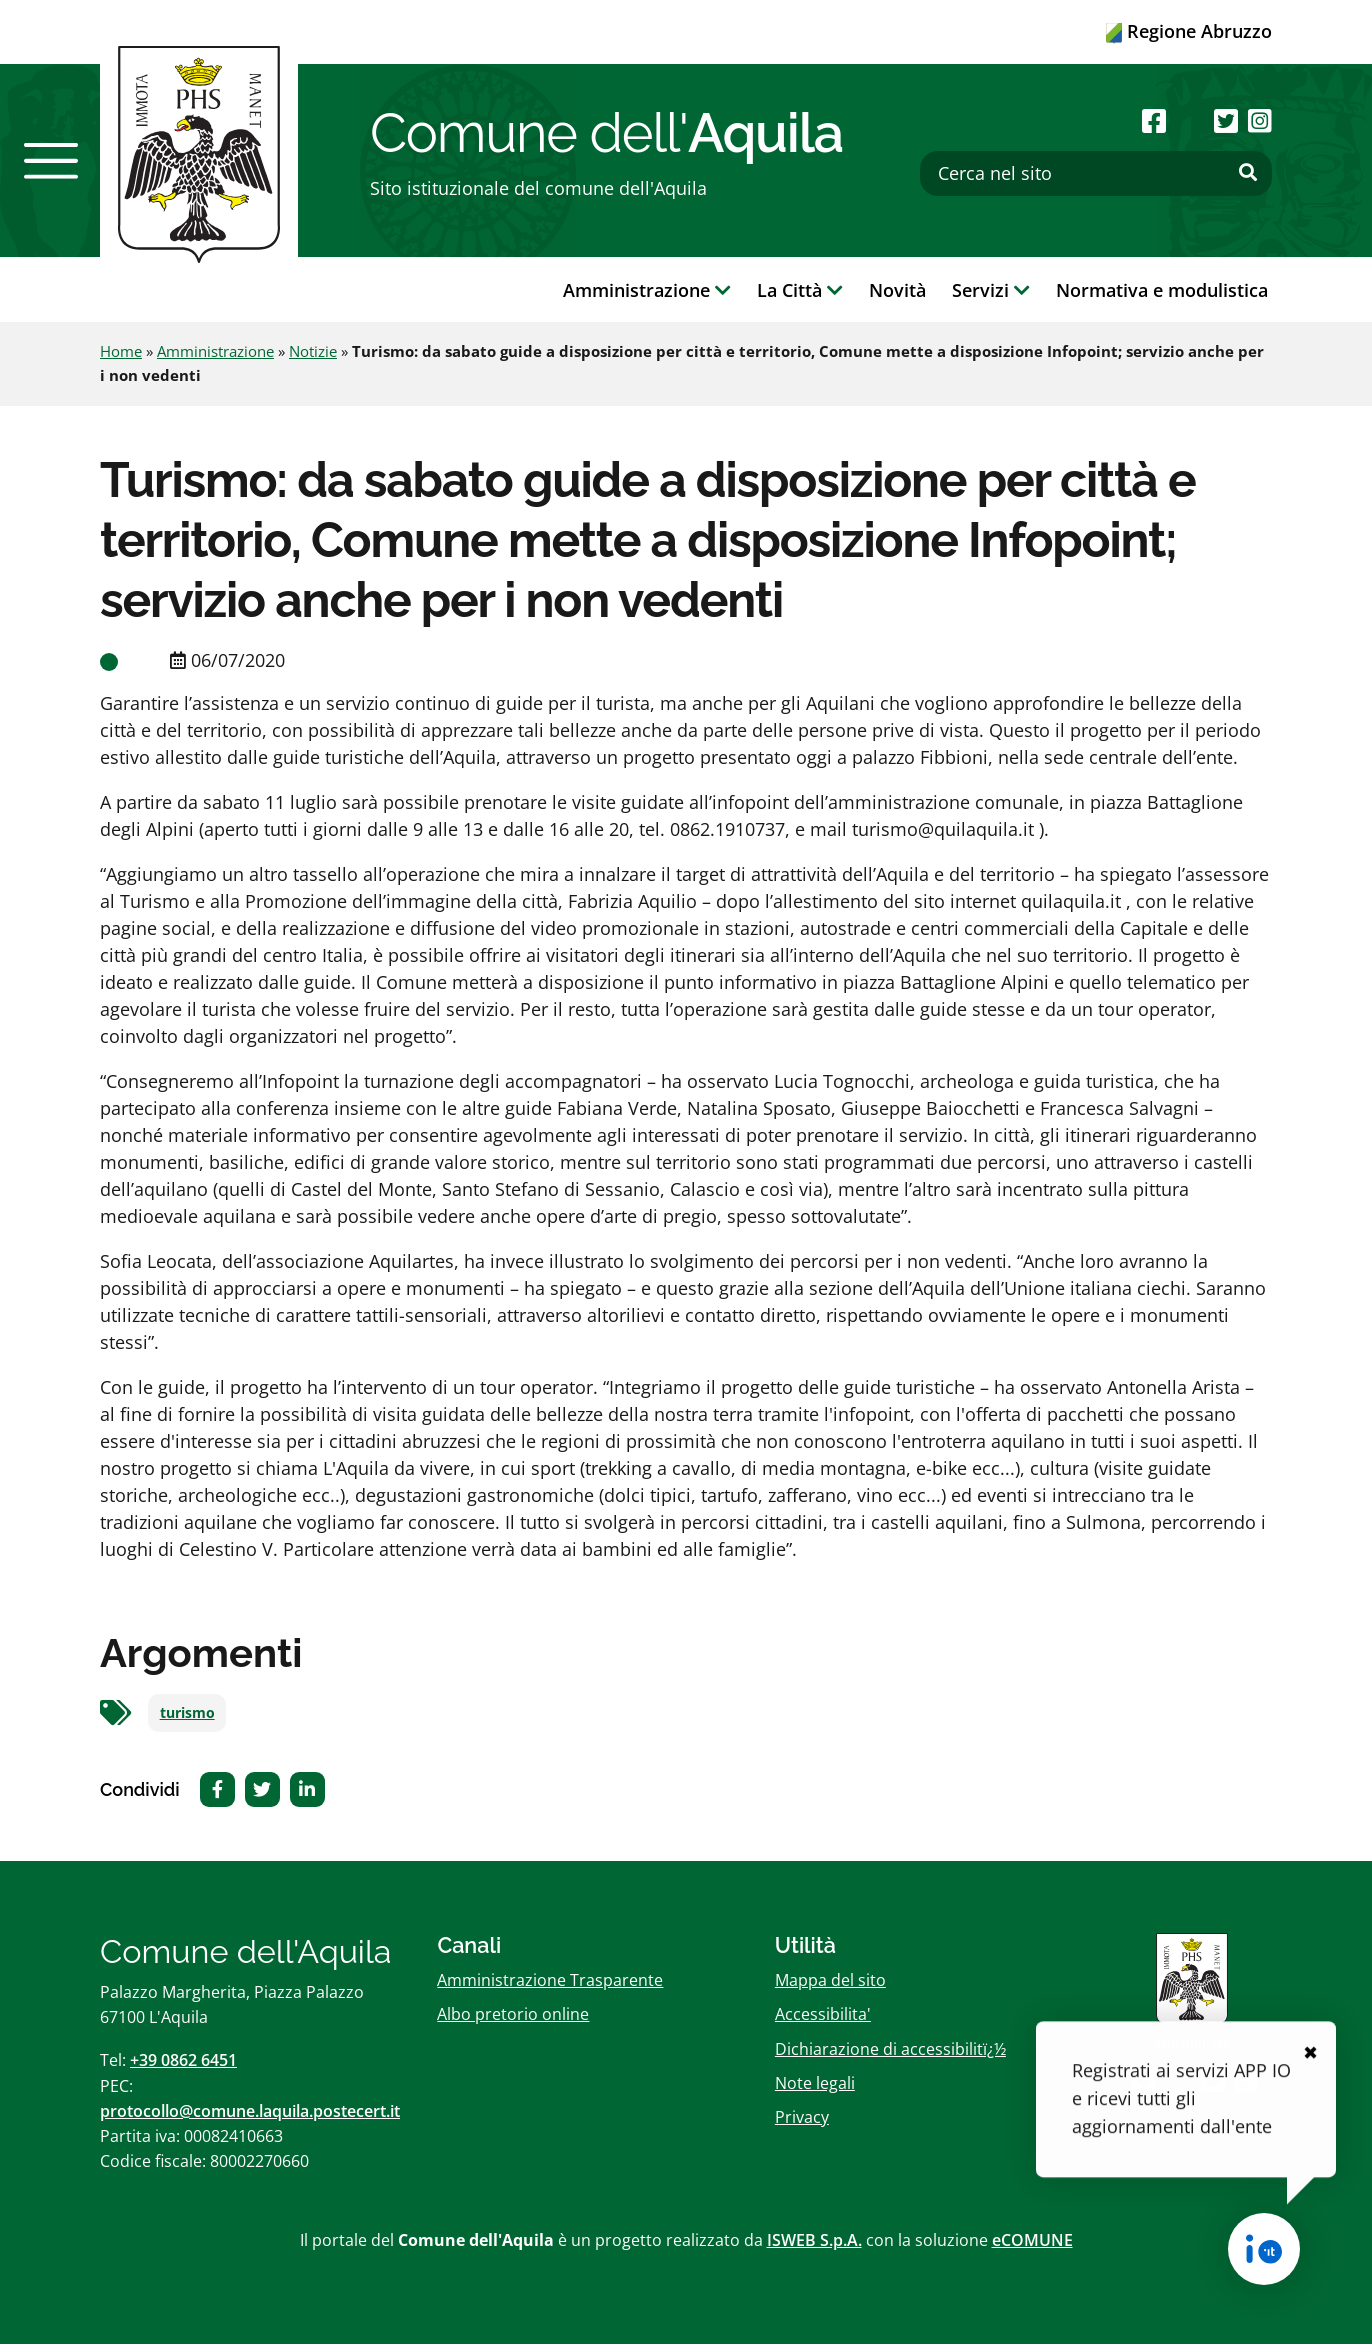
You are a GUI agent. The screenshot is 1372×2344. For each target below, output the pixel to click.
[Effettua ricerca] (1248, 173)
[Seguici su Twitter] (1226, 120)
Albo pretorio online (513, 2014)
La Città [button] (800, 290)
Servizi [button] (991, 290)
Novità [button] (897, 290)
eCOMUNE (1032, 2240)
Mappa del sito (830, 1980)
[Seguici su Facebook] (1154, 120)
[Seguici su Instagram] (1260, 120)
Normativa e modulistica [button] (1162, 290)
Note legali (815, 2083)
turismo (187, 1713)
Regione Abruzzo (1189, 31)
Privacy (802, 2117)
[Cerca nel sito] (1096, 173)
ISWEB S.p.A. (814, 2240)
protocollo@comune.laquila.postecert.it (250, 2111)
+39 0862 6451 (183, 2060)
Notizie (313, 351)
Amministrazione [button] (647, 290)
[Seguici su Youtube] (1189, 120)
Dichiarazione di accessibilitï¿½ (890, 2049)
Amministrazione (215, 351)
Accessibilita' (823, 2014)
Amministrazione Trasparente (550, 1980)
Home (121, 351)
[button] (51, 161)
